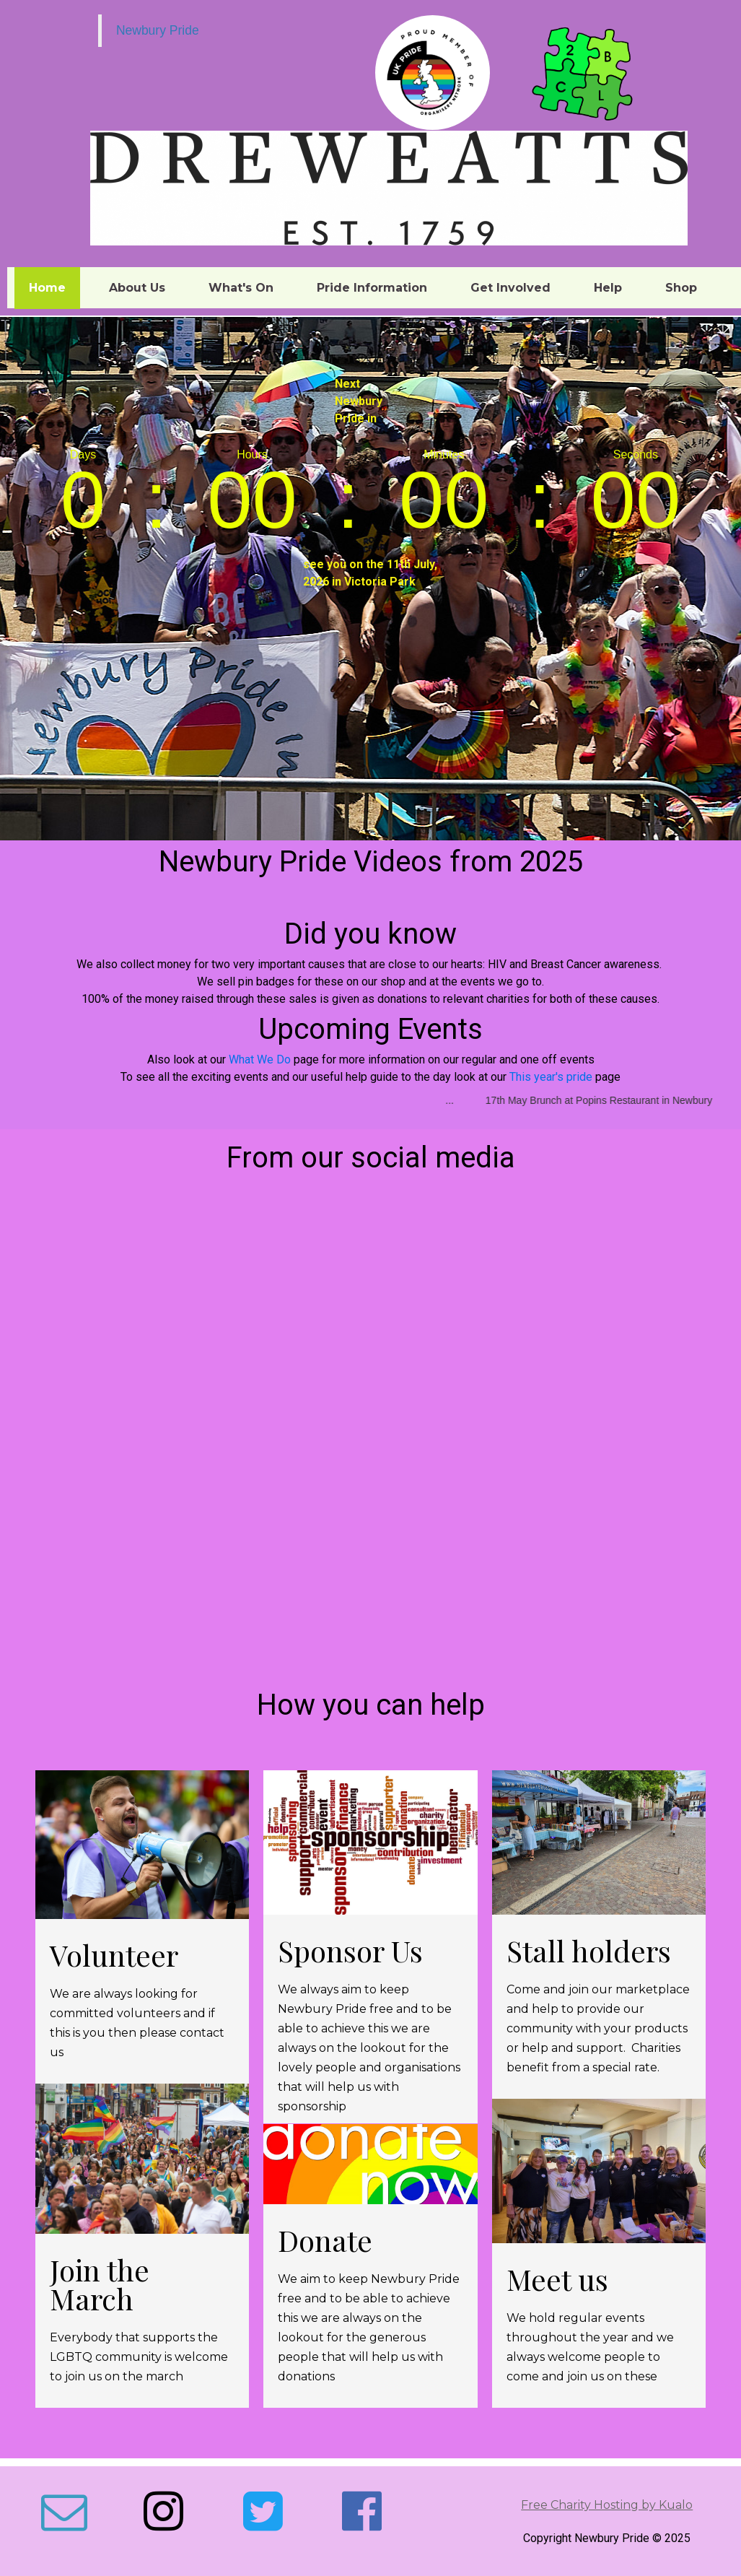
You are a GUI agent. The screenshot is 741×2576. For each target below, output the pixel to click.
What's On (241, 288)
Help (608, 288)
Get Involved (510, 288)
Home (47, 288)
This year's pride (550, 1077)
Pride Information (372, 288)
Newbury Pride (157, 30)
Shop (681, 288)
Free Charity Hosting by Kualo (607, 2505)
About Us (137, 288)
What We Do (260, 1059)
